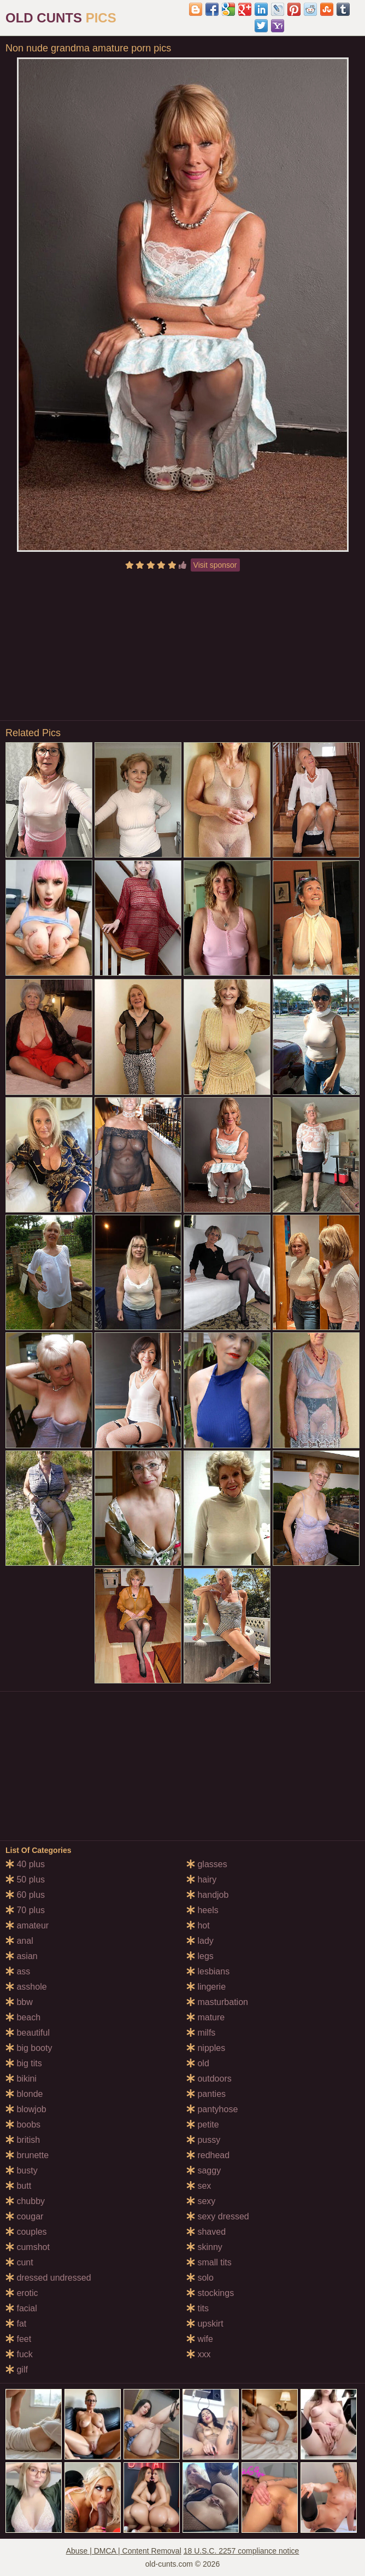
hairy (201, 1879)
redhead (207, 2155)
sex (198, 2185)
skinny (204, 2247)
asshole (26, 1986)
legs (200, 1956)
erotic (21, 2293)
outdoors (209, 2078)
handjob (207, 1894)
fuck (19, 2354)
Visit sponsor (215, 565)
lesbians (207, 1971)
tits (197, 2308)
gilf (16, 2369)
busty (21, 2170)
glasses (206, 1864)
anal (19, 1940)
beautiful (27, 2032)
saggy (203, 2170)
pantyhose (212, 2109)
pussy (203, 2139)
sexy (200, 2201)
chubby (25, 2201)
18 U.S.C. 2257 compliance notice (241, 2550)
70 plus (25, 1910)
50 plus (25, 1879)
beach (22, 2017)
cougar (24, 2216)
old (197, 2063)
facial (21, 2308)
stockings (210, 2293)
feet (18, 2339)
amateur (27, 1925)
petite (202, 2124)
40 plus (25, 1864)
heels (202, 1910)
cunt (19, 2262)
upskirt (204, 2323)
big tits (23, 2063)
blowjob (25, 2109)
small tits (209, 2262)
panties (206, 2094)
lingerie (206, 1986)
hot (198, 1925)
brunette (27, 2155)
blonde (24, 2094)
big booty (28, 2048)
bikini (21, 2078)
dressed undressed (48, 2277)
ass (17, 1971)
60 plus (25, 1894)
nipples (205, 2048)
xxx (198, 2354)
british (22, 2139)
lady (200, 1940)
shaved (206, 2231)
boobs (22, 2124)
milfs (200, 2032)
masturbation (217, 2002)
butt (18, 2185)
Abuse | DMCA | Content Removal (123, 2550)
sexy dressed (217, 2216)
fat (15, 2323)
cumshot (27, 2247)
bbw (19, 2002)
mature (205, 2017)
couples (26, 2231)
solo (200, 2277)
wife (199, 2339)
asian (21, 1956)
